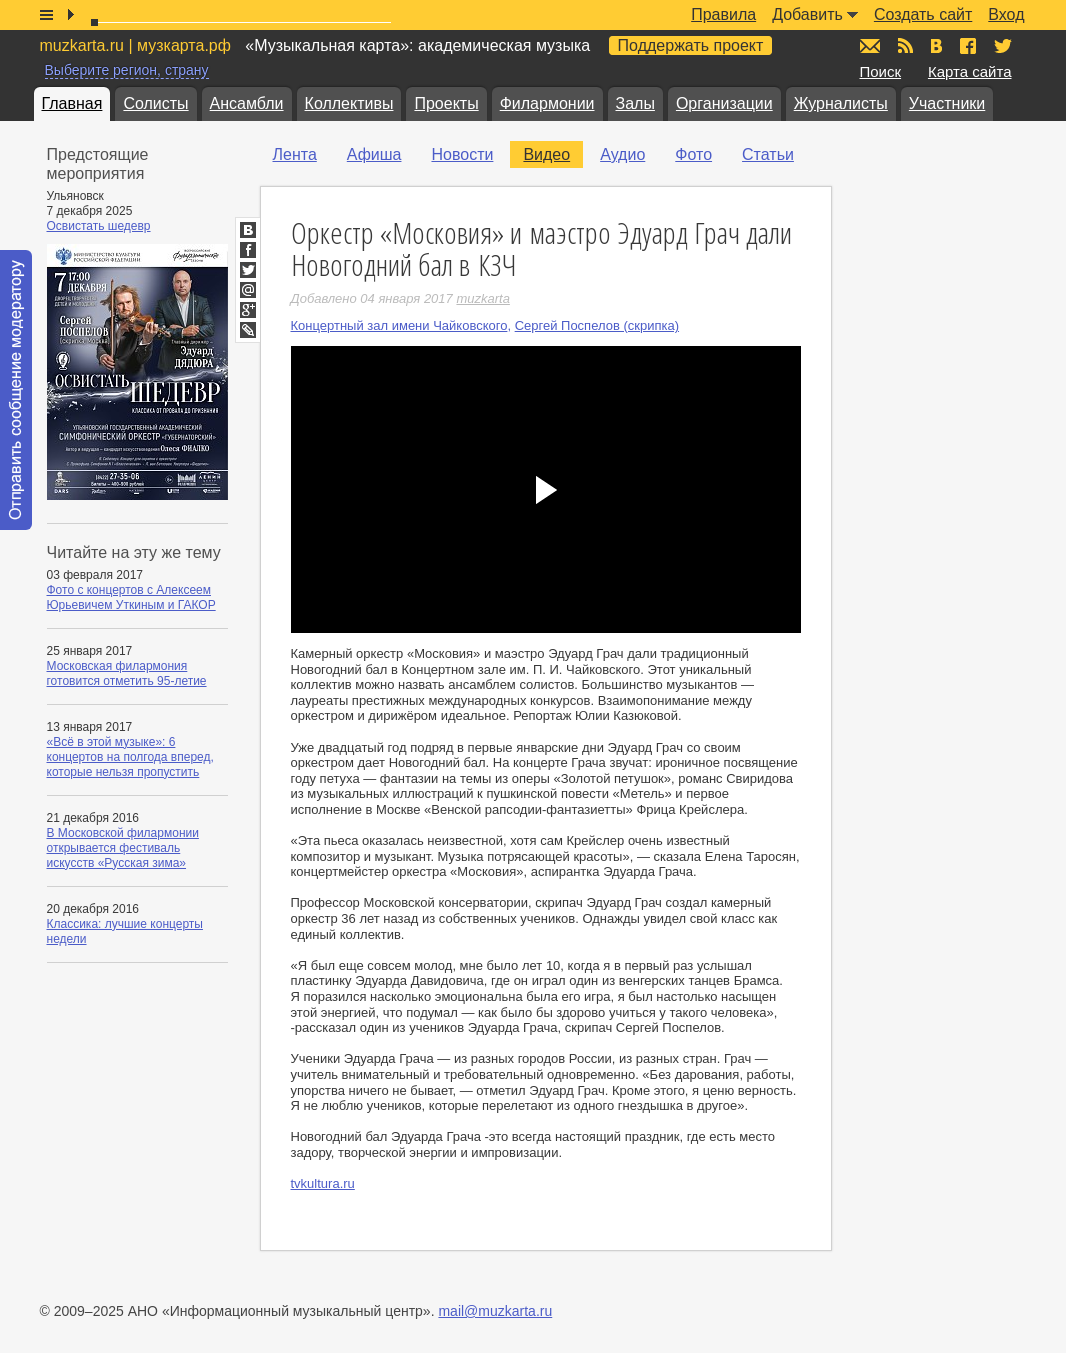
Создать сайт (923, 14)
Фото (693, 154)
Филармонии (547, 103)
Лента (295, 154)
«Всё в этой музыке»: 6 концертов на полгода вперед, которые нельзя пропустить (130, 757)
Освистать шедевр (99, 226)
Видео (546, 154)
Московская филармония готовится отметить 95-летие (127, 673)
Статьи (768, 154)
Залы (635, 103)
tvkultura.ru (323, 1183)
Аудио (622, 154)
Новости (462, 154)
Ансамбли (247, 103)
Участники (947, 103)
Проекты (446, 103)
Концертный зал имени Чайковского (399, 325)
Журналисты (841, 103)
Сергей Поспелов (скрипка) (597, 325)
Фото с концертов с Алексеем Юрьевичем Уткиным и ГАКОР (131, 597)
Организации (724, 103)
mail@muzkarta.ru (495, 1311)
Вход (1006, 14)
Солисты (155, 103)
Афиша (374, 154)
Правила (723, 14)
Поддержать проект (691, 45)
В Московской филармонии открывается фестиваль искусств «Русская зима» (123, 848)
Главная (72, 103)
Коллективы (349, 103)
